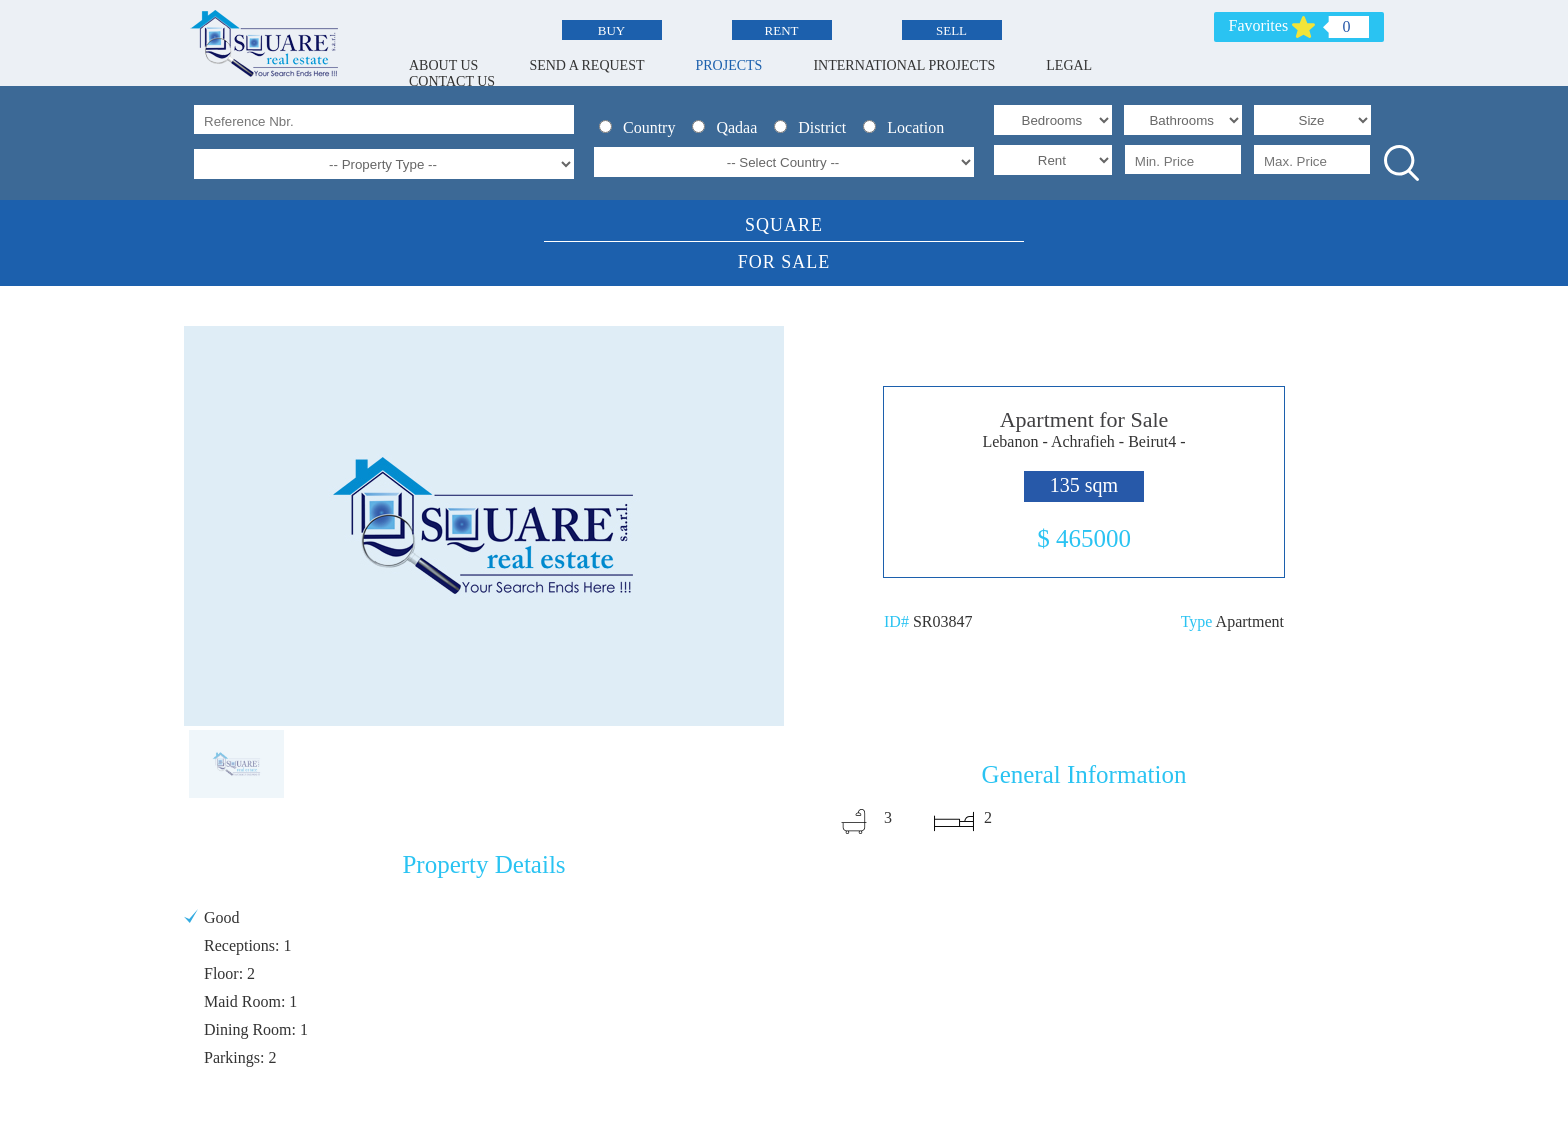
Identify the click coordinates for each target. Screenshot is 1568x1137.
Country (643, 127)
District (816, 127)
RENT (782, 30)
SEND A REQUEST (586, 65)
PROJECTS (729, 65)
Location (907, 127)
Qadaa (730, 127)
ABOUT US (443, 65)
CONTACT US (452, 81)
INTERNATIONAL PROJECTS (904, 65)
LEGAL (1069, 65)
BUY (611, 30)
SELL (951, 30)
